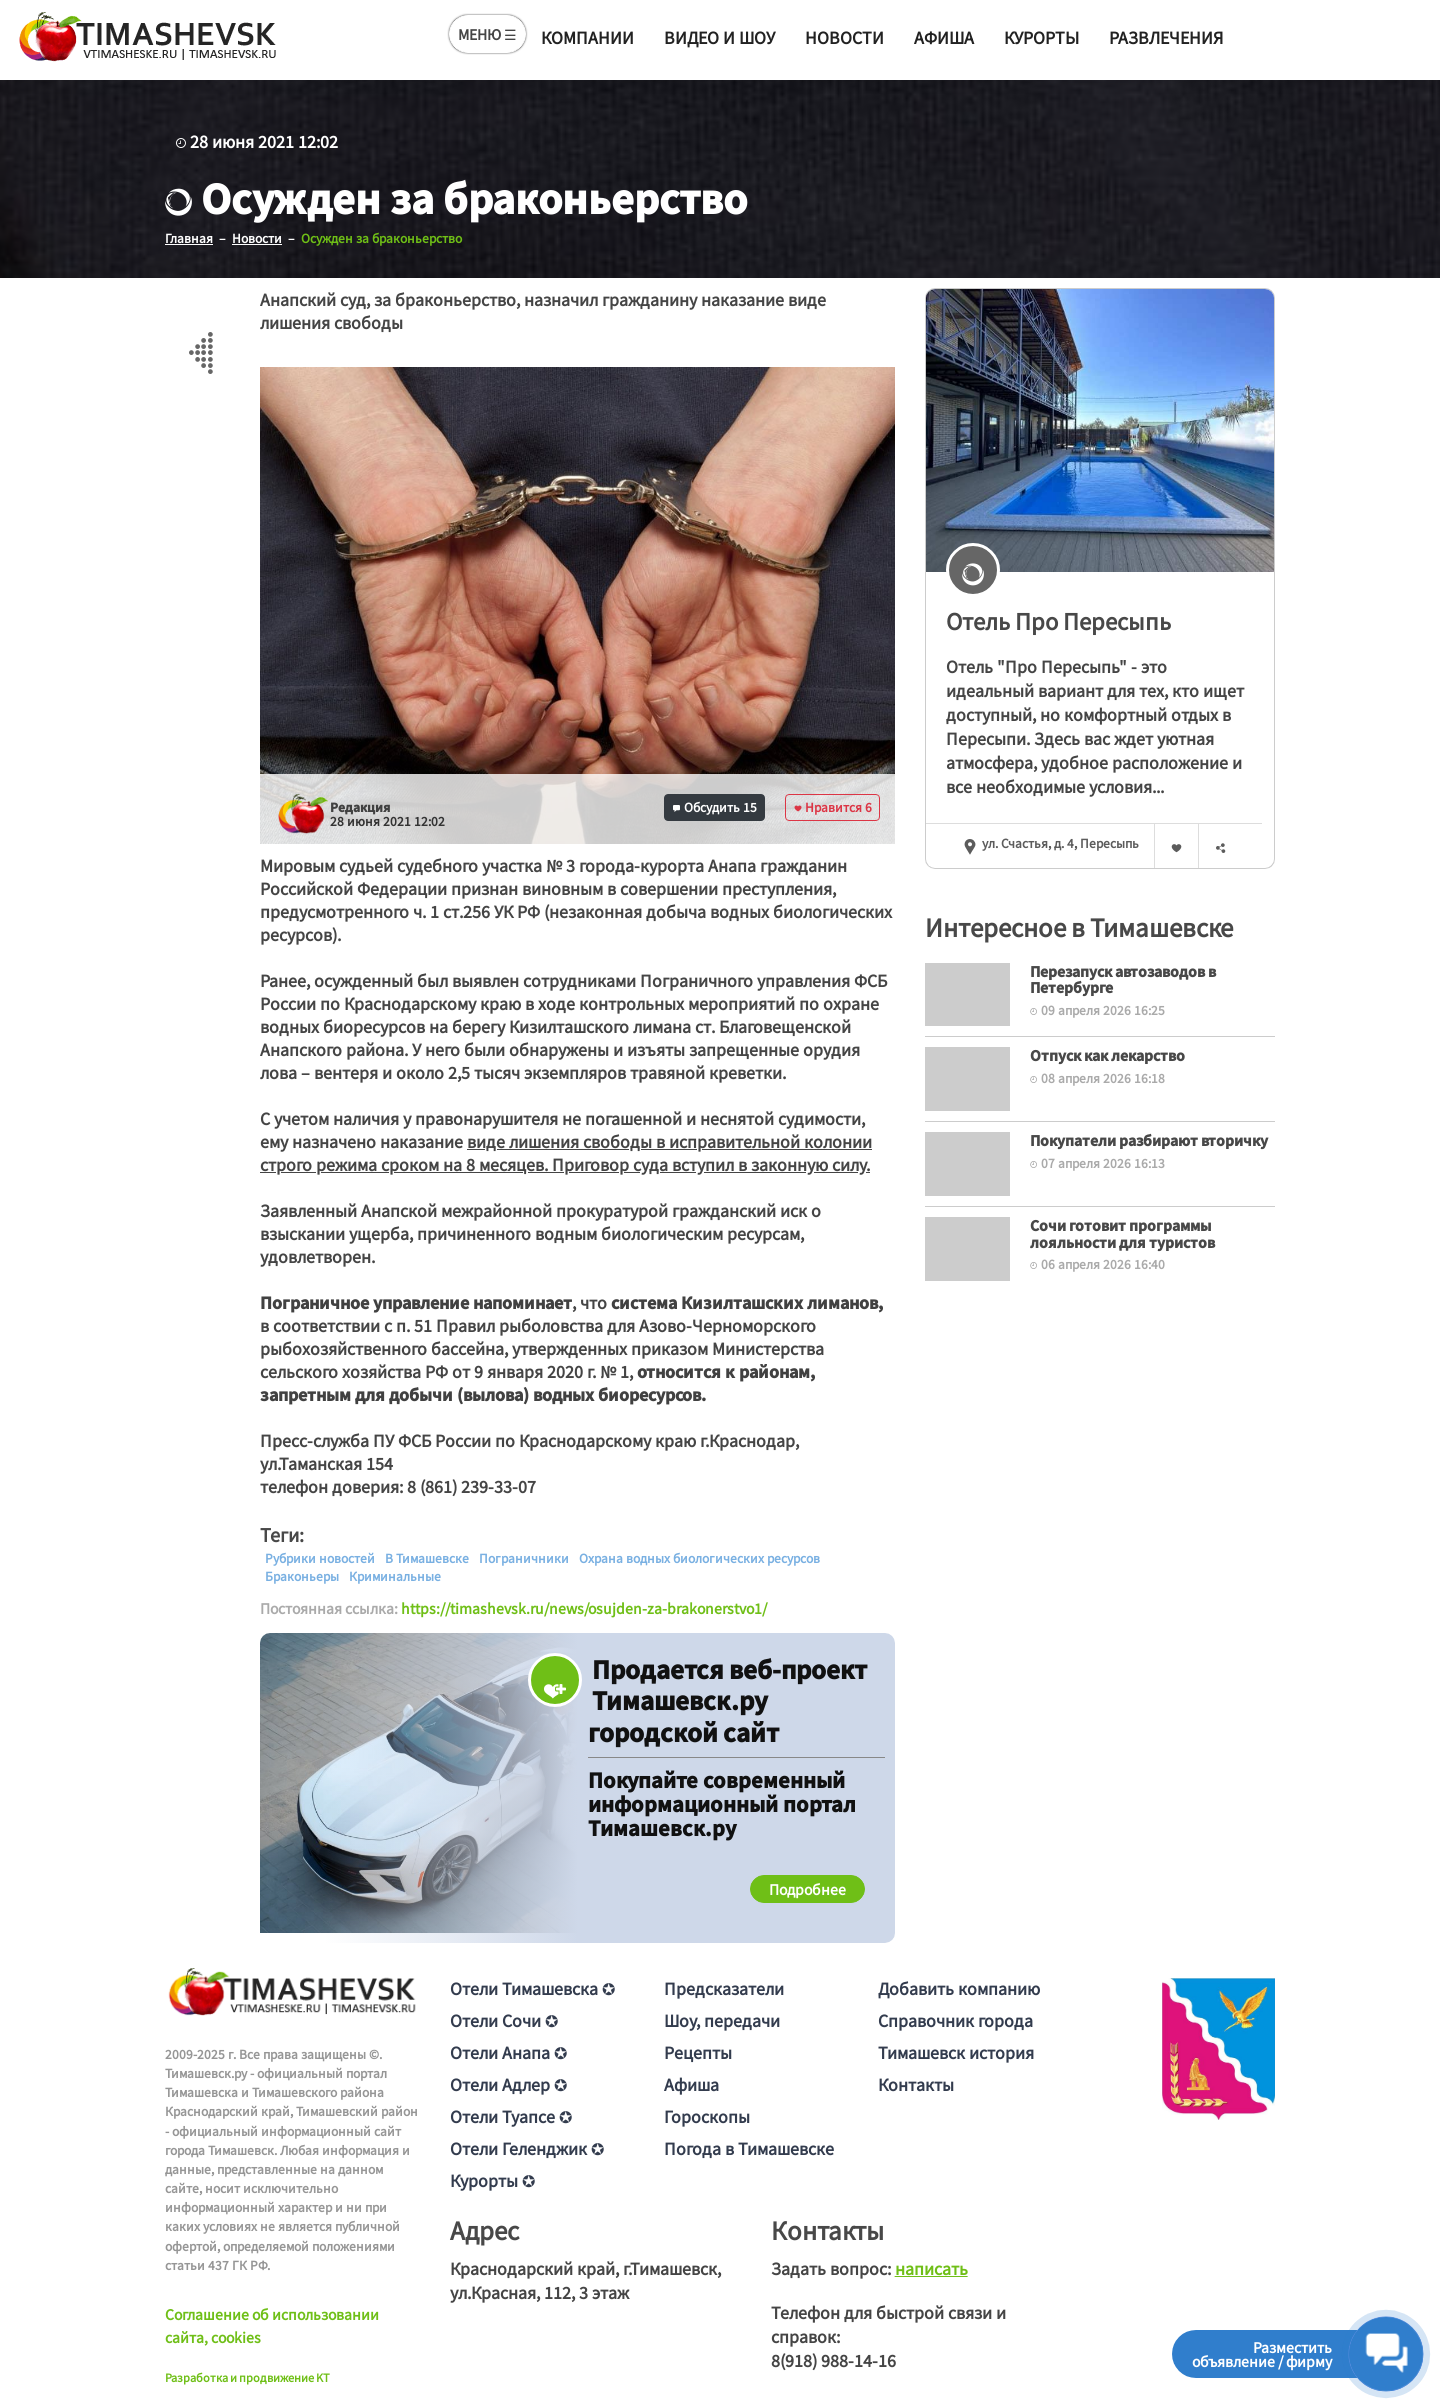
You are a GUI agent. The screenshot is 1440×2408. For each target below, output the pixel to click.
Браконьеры (302, 1575)
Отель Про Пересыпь (1058, 619)
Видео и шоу (719, 37)
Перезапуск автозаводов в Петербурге (1123, 978)
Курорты (1041, 37)
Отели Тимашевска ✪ (532, 1987)
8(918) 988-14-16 (833, 2359)
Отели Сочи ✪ (504, 2019)
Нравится (833, 806)
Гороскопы (707, 2115)
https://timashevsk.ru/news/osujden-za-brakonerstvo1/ (584, 1607)
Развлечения (1166, 37)
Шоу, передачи (722, 2019)
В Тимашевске (427, 1557)
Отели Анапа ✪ (508, 2051)
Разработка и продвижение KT (247, 2376)
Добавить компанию (959, 1987)
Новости (844, 37)
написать (931, 2267)
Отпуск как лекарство (1107, 1055)
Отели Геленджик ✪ (527, 2147)
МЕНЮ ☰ (487, 34)
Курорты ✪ (492, 2179)
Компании (587, 37)
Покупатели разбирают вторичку (1149, 1139)
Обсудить (715, 806)
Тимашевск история (956, 2051)
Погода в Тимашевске (749, 2147)
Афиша (944, 37)
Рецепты (698, 2051)
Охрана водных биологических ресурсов (699, 1557)
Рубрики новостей (320, 1557)
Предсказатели (724, 1987)
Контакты (916, 2083)
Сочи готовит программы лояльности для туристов (1122, 1232)
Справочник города (955, 2019)
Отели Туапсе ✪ (511, 2115)
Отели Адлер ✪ (508, 2083)
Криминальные (395, 1575)
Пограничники (524, 1557)
